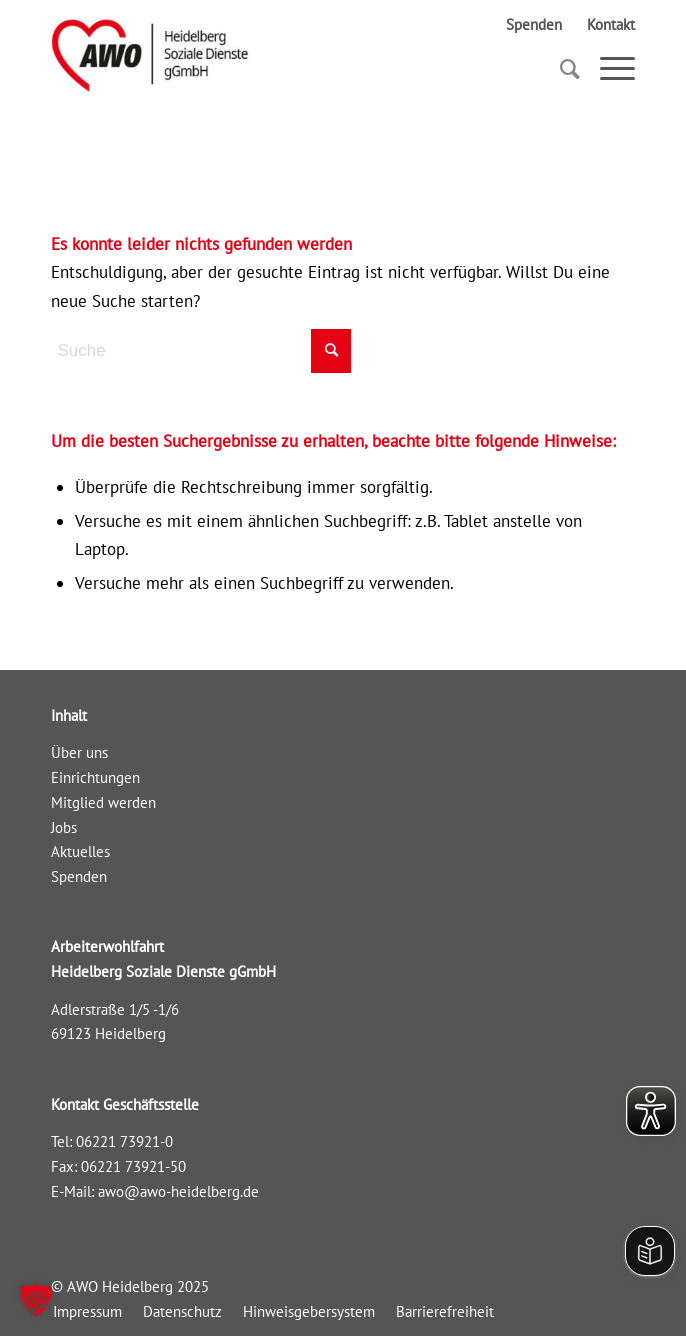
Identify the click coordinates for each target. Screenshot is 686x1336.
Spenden (534, 24)
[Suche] (560, 69)
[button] (36, 1300)
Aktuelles (80, 851)
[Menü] (607, 69)
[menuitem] (87, 1311)
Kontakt (611, 24)
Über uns (79, 752)
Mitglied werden (103, 802)
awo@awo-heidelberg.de (178, 1191)
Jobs (64, 827)
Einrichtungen (95, 777)
